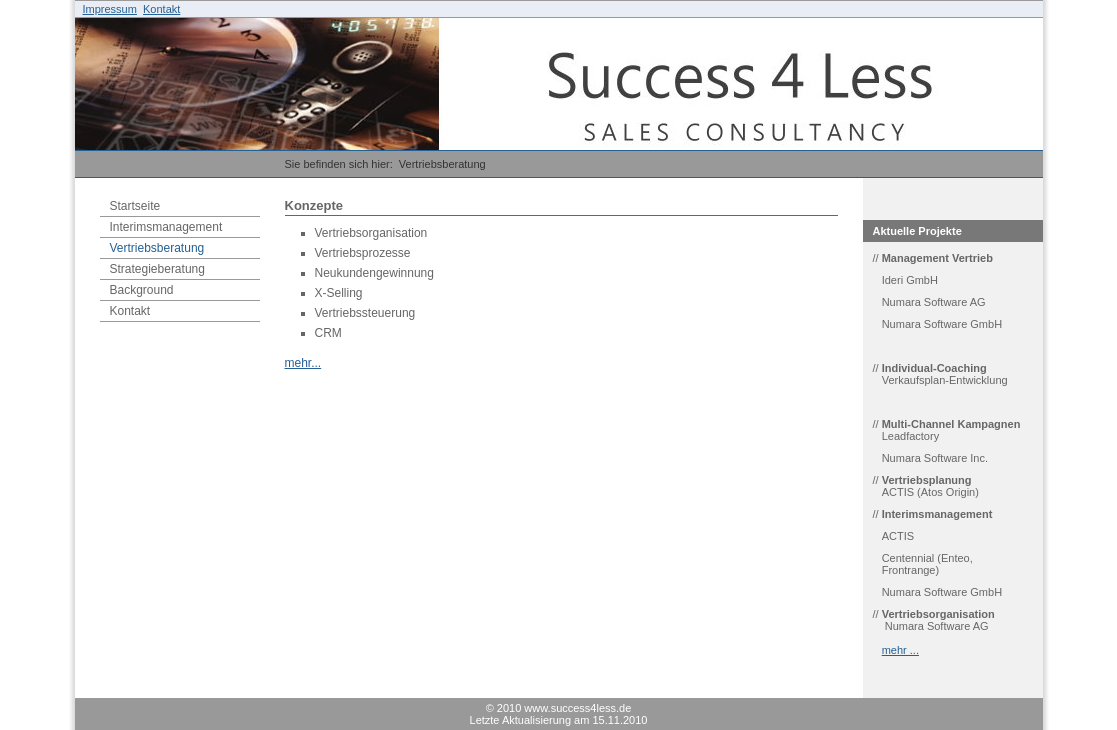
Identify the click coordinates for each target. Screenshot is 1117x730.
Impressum (110, 9)
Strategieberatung (157, 269)
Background (142, 290)
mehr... (303, 363)
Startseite (135, 206)
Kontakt (161, 9)
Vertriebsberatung (442, 164)
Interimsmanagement (166, 227)
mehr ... (900, 650)
